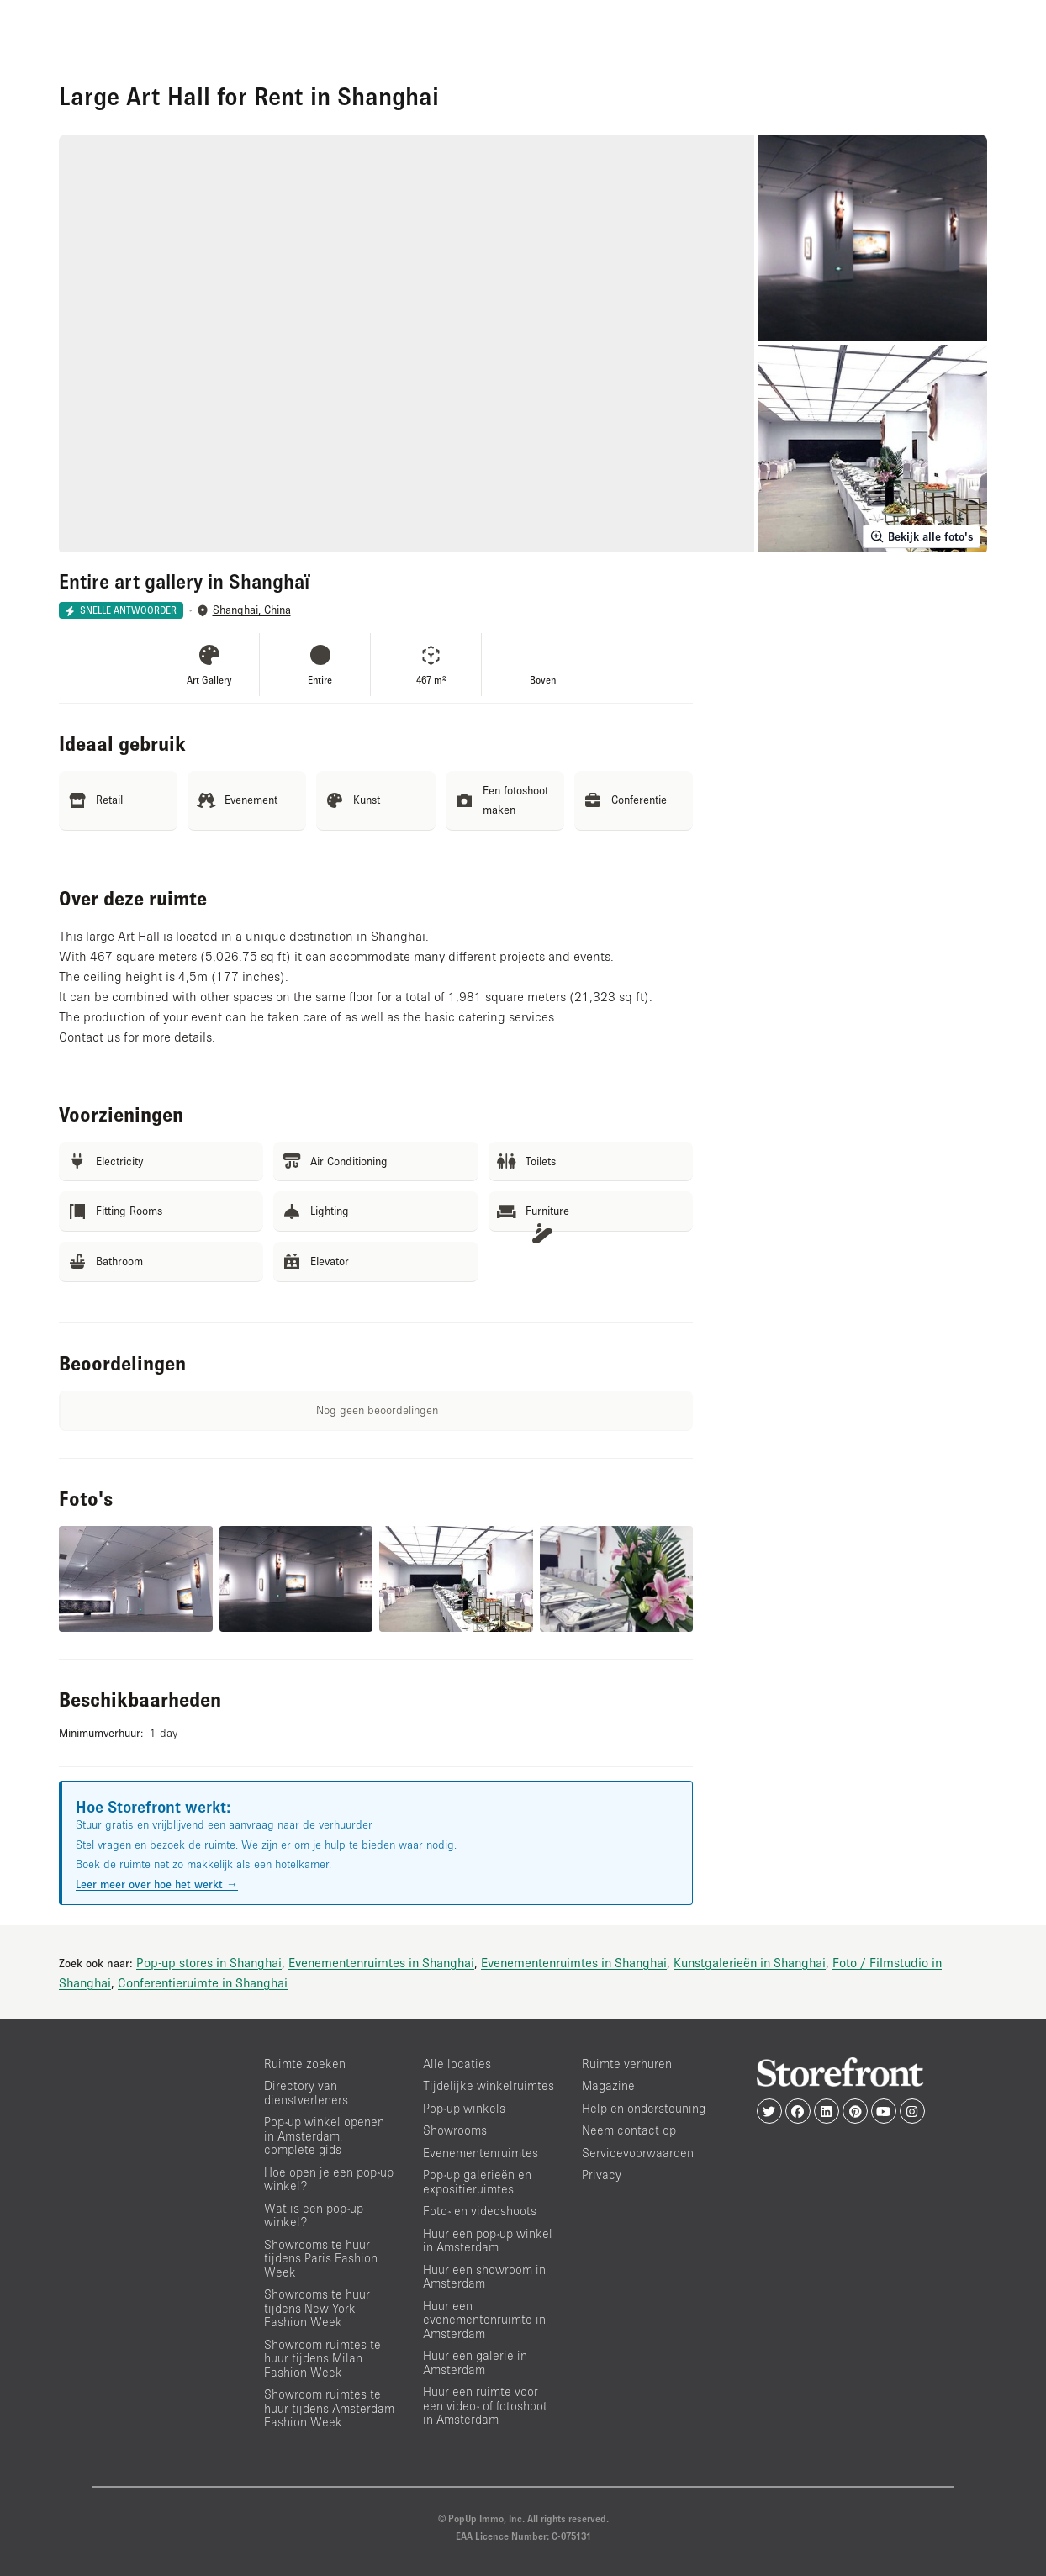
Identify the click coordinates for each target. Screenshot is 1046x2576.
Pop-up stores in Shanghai (209, 1962)
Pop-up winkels (464, 2108)
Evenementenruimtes (480, 2153)
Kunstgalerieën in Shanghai (750, 1962)
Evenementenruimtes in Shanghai (381, 1962)
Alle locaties (457, 2063)
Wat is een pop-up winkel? (313, 2215)
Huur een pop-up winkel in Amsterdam (487, 2240)
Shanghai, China (252, 610)
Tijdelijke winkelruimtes (488, 2085)
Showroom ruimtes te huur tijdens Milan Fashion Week (322, 2358)
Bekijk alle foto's (921, 536)
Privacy (601, 2174)
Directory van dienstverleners (306, 2092)
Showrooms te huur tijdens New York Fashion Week (317, 2308)
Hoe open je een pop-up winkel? (329, 2179)
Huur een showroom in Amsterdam (484, 2276)
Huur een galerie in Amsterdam (475, 2362)
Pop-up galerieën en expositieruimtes (477, 2181)
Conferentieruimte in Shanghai (203, 1982)
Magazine (608, 2085)
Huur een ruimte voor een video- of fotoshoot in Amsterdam (485, 2405)
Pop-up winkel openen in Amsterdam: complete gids (324, 2135)
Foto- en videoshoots (479, 2211)
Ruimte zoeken (305, 2063)
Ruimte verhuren (627, 2063)
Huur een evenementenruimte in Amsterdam (484, 2320)
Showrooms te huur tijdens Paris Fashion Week (321, 2258)
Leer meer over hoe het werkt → (157, 1884)
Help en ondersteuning (643, 2108)
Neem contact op (629, 2130)
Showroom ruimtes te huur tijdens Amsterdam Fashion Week (329, 2408)
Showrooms (455, 2130)
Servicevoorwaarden (638, 2153)
